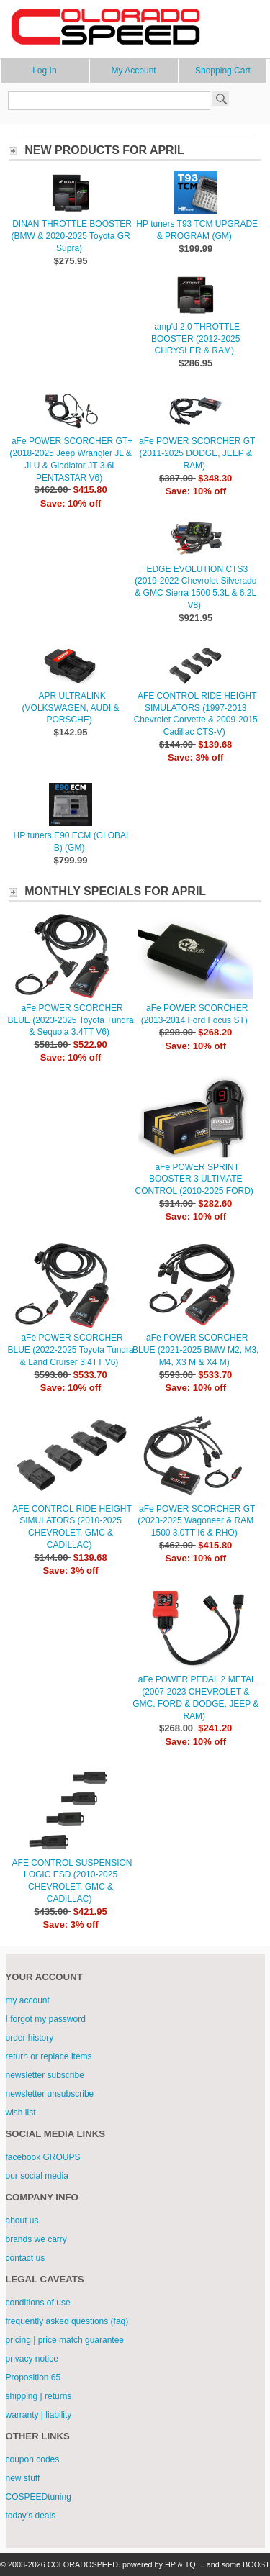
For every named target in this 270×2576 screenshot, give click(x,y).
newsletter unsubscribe (50, 2094)
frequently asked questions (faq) (67, 2321)
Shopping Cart (223, 70)
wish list (21, 2113)
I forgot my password (46, 2019)
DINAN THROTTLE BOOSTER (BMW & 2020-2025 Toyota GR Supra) (71, 236)
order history (30, 2038)
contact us (25, 2258)
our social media (37, 2176)
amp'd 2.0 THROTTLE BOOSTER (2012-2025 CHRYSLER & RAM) (195, 339)
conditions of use (38, 2303)
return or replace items (49, 2056)
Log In (44, 70)
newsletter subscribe (45, 2075)
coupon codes (33, 2459)
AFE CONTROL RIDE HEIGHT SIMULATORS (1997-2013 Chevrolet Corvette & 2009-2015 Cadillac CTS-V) (196, 714)
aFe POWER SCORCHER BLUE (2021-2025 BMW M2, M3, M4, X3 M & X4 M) (195, 1350)
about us (22, 2221)
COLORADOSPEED (83, 2564)
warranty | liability (39, 2415)
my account (28, 2000)
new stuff (23, 2478)
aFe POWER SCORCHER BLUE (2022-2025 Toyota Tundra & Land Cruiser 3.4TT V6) (70, 1350)
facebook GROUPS (43, 2157)
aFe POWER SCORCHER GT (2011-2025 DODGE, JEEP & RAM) (197, 453)
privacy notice (32, 2359)
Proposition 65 (33, 2377)
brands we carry (36, 2239)
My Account (134, 70)
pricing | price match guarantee (65, 2340)
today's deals (31, 2516)
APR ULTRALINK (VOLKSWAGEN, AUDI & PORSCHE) (71, 708)
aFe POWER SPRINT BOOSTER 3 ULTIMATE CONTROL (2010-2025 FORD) (194, 1179)
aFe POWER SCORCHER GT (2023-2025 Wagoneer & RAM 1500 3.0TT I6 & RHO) (196, 1521)
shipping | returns (39, 2396)
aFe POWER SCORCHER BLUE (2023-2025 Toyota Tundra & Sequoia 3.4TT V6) (70, 1020)
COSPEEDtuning (38, 2497)
